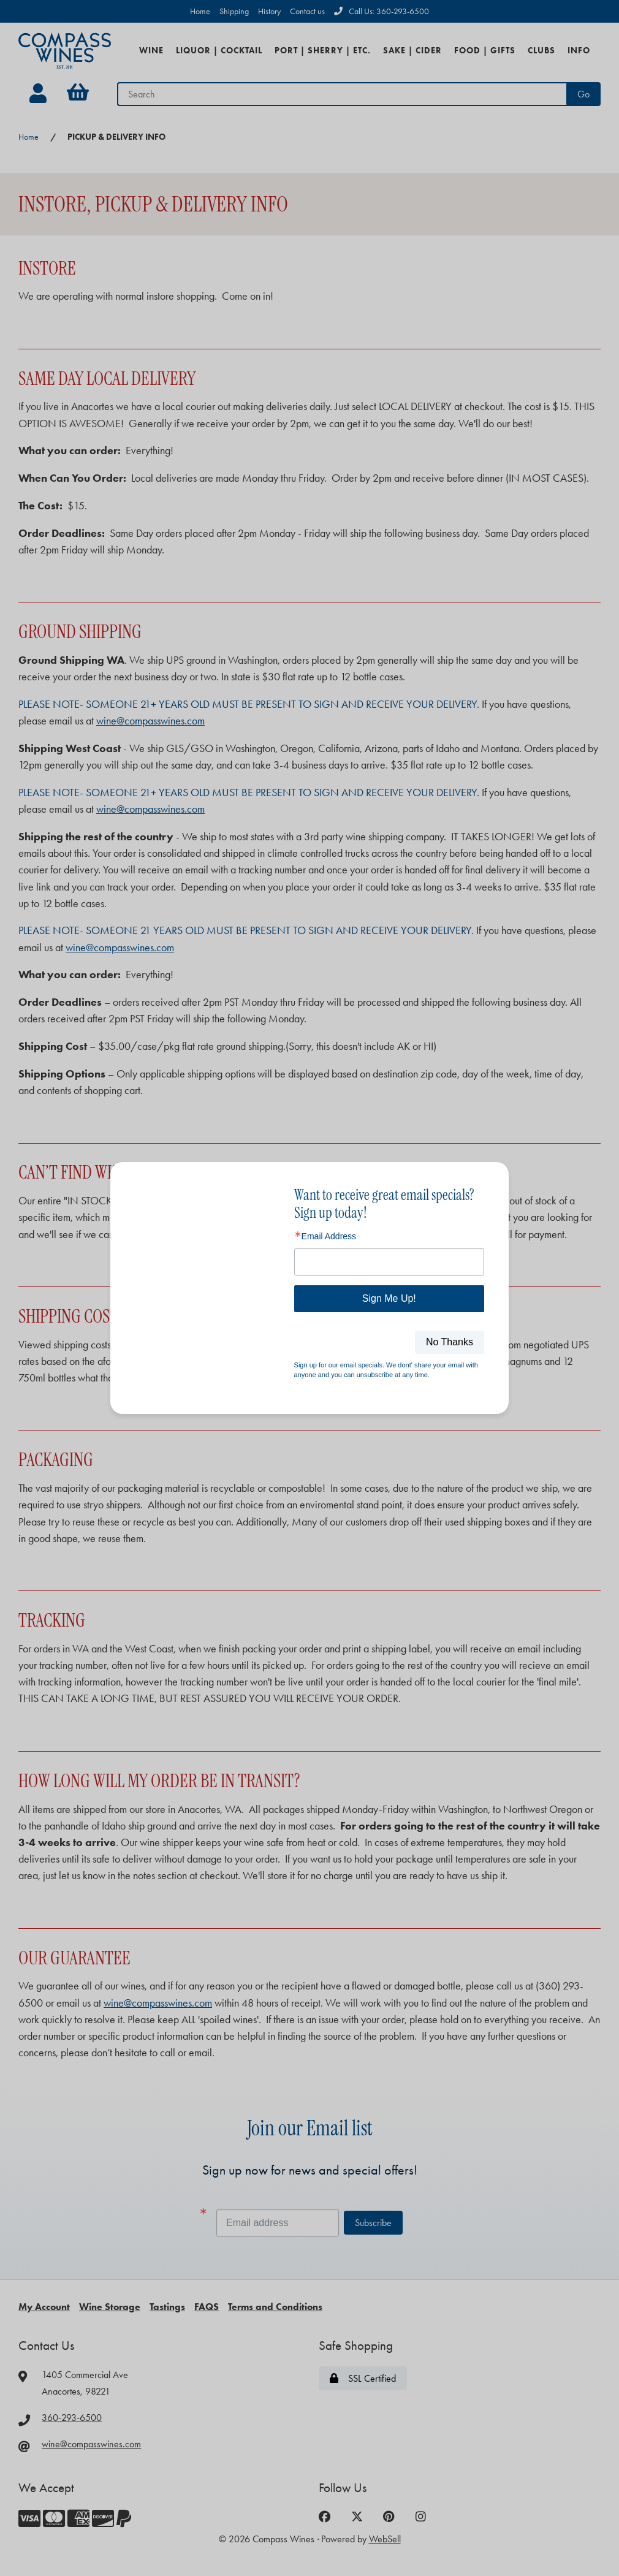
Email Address (329, 1236)
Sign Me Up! (389, 1298)
